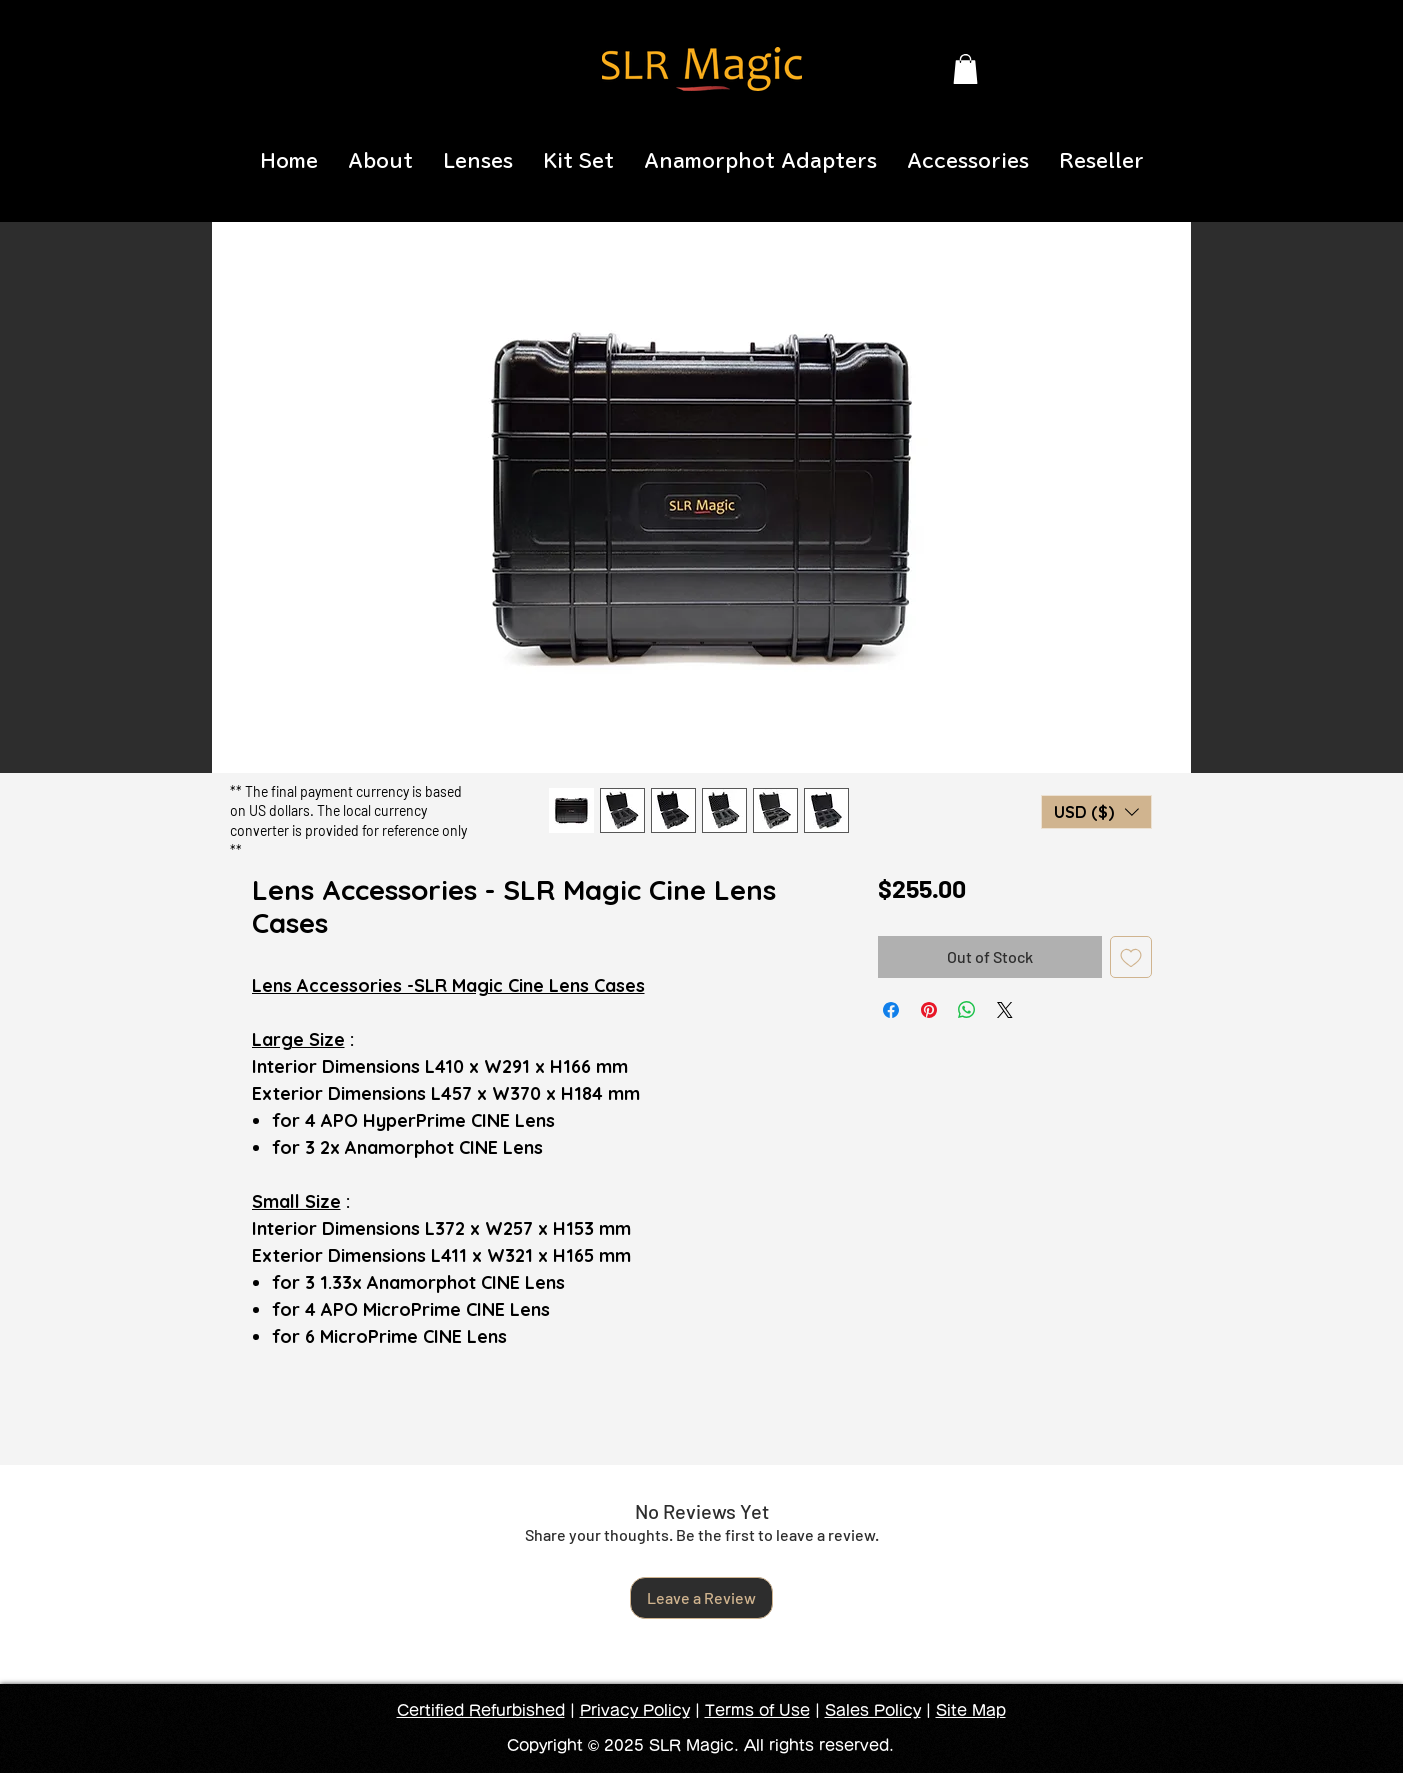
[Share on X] (1005, 1010)
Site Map (971, 1710)
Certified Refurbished (481, 1710)
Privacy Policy (635, 1710)
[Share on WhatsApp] (967, 1010)
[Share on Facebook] (891, 1010)
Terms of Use (757, 1710)
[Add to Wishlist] (1131, 957)
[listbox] (1096, 812)
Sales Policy (873, 1710)
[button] (965, 69)
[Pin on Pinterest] (929, 1010)
